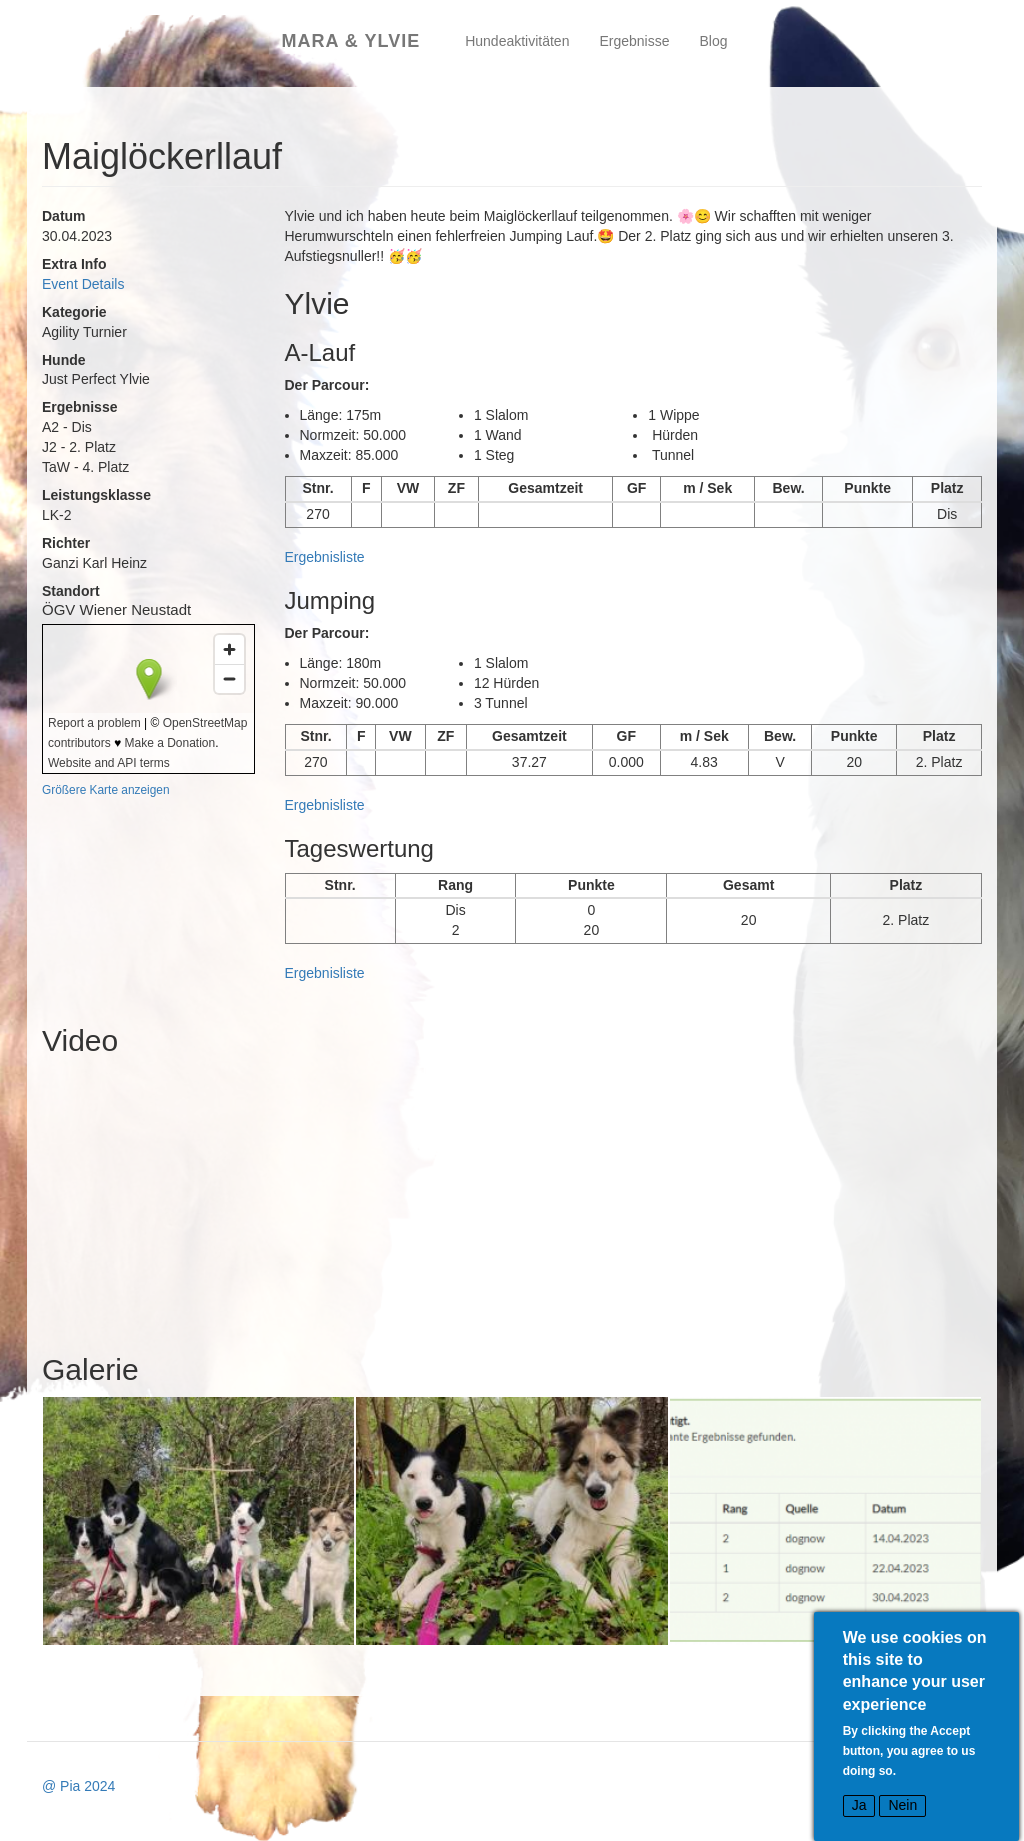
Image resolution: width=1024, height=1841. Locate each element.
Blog (714, 41)
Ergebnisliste (325, 557)
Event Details (83, 284)
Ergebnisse (634, 41)
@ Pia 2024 (78, 1786)
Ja (859, 1805)
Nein (902, 1805)
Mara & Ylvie (350, 41)
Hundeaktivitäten (517, 41)
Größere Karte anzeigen (106, 790)
